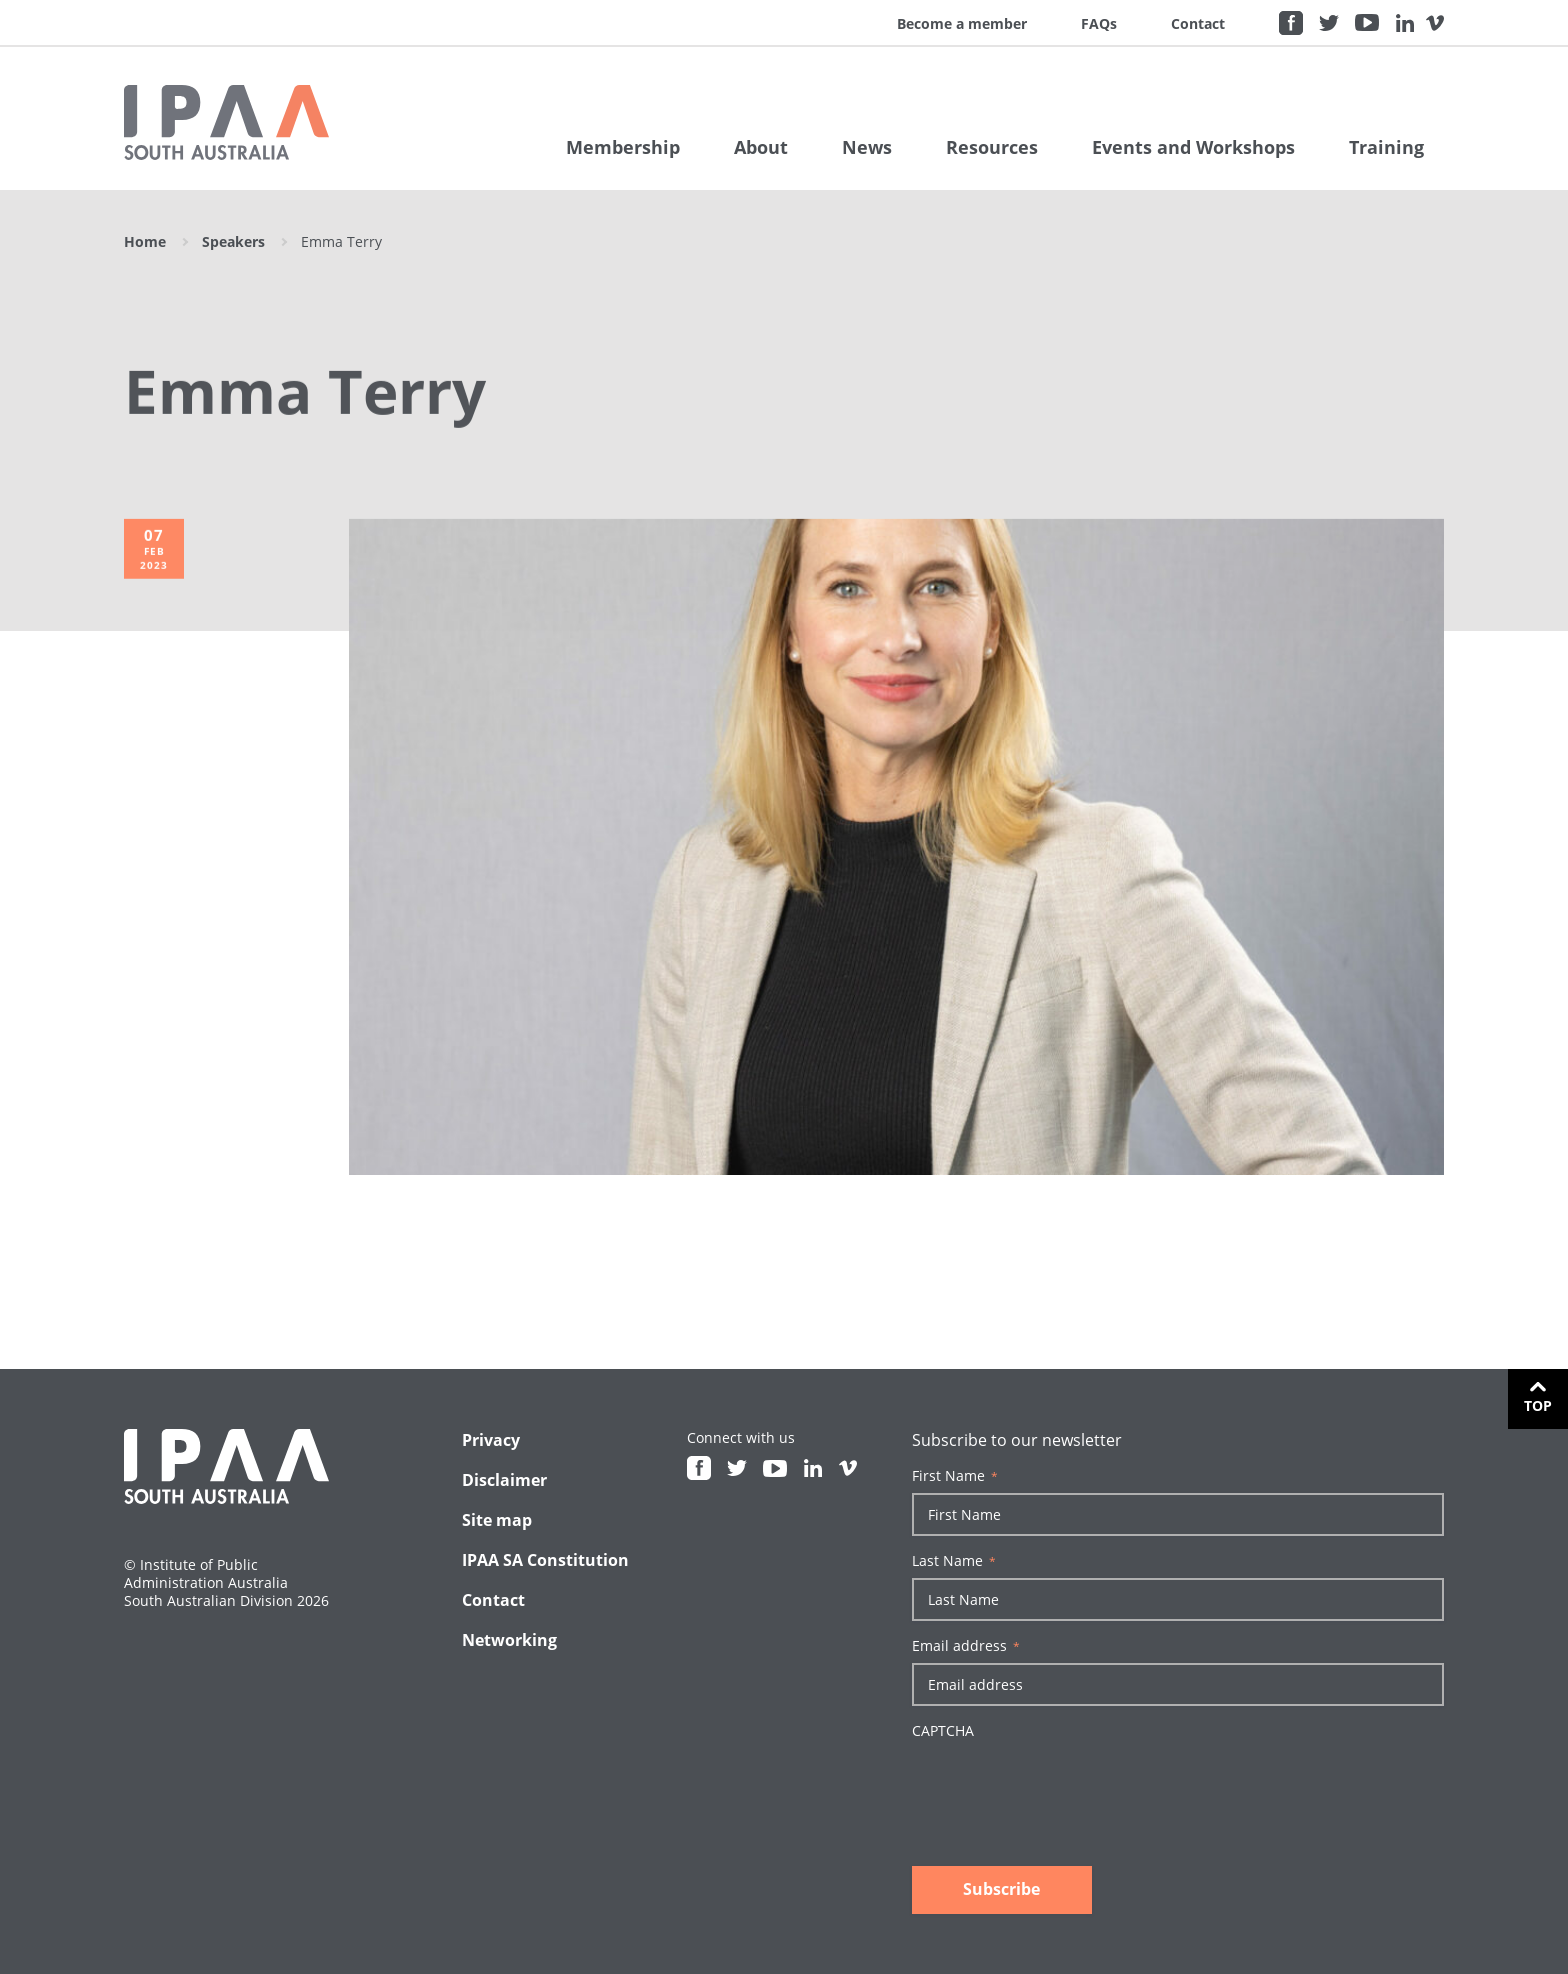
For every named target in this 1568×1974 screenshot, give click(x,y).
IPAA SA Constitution (545, 1560)
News (867, 147)
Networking (509, 1640)
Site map (497, 1520)
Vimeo (1435, 23)
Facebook (1291, 23)
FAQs (1099, 23)
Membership (623, 147)
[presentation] (1064, 1787)
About (761, 147)
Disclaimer (504, 1480)
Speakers (233, 241)
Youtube (1367, 23)
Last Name (954, 1561)
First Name (955, 1476)
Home (145, 241)
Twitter (1329, 23)
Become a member (962, 23)
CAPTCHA (943, 1731)
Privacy (491, 1440)
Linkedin (1405, 23)
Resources (992, 147)
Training (1386, 147)
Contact (1198, 23)
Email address (966, 1646)
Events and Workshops (1193, 147)
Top (1538, 1405)
